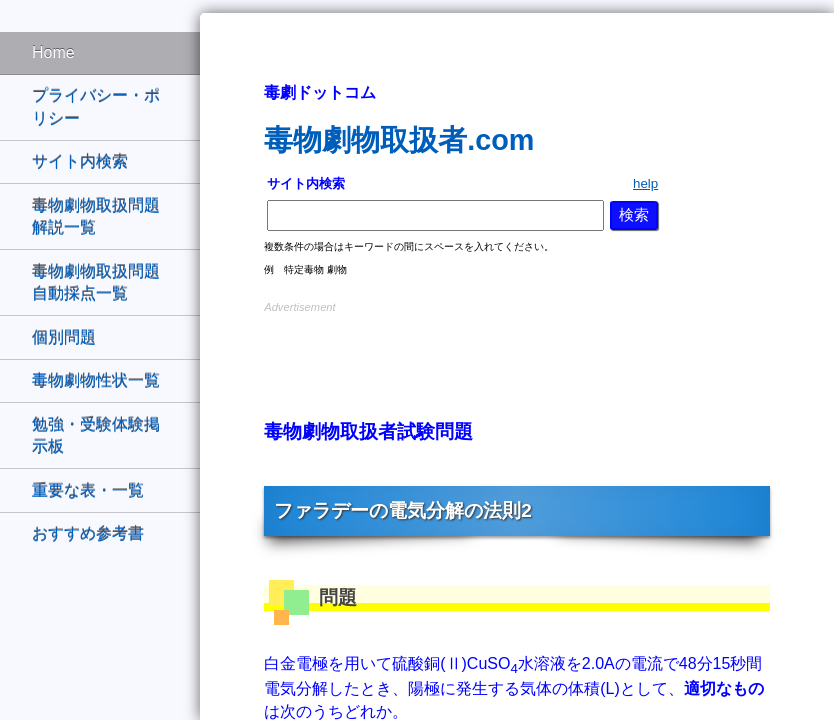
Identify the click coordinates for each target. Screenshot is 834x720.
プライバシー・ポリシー (96, 106)
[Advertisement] (517, 347)
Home (53, 52)
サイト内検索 (80, 161)
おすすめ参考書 (88, 533)
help (645, 183)
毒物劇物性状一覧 (96, 380)
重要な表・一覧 (88, 490)
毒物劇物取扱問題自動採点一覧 (96, 282)
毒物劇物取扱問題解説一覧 (96, 216)
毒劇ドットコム (320, 92)
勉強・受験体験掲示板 (96, 435)
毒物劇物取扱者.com (399, 140)
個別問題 (64, 337)
